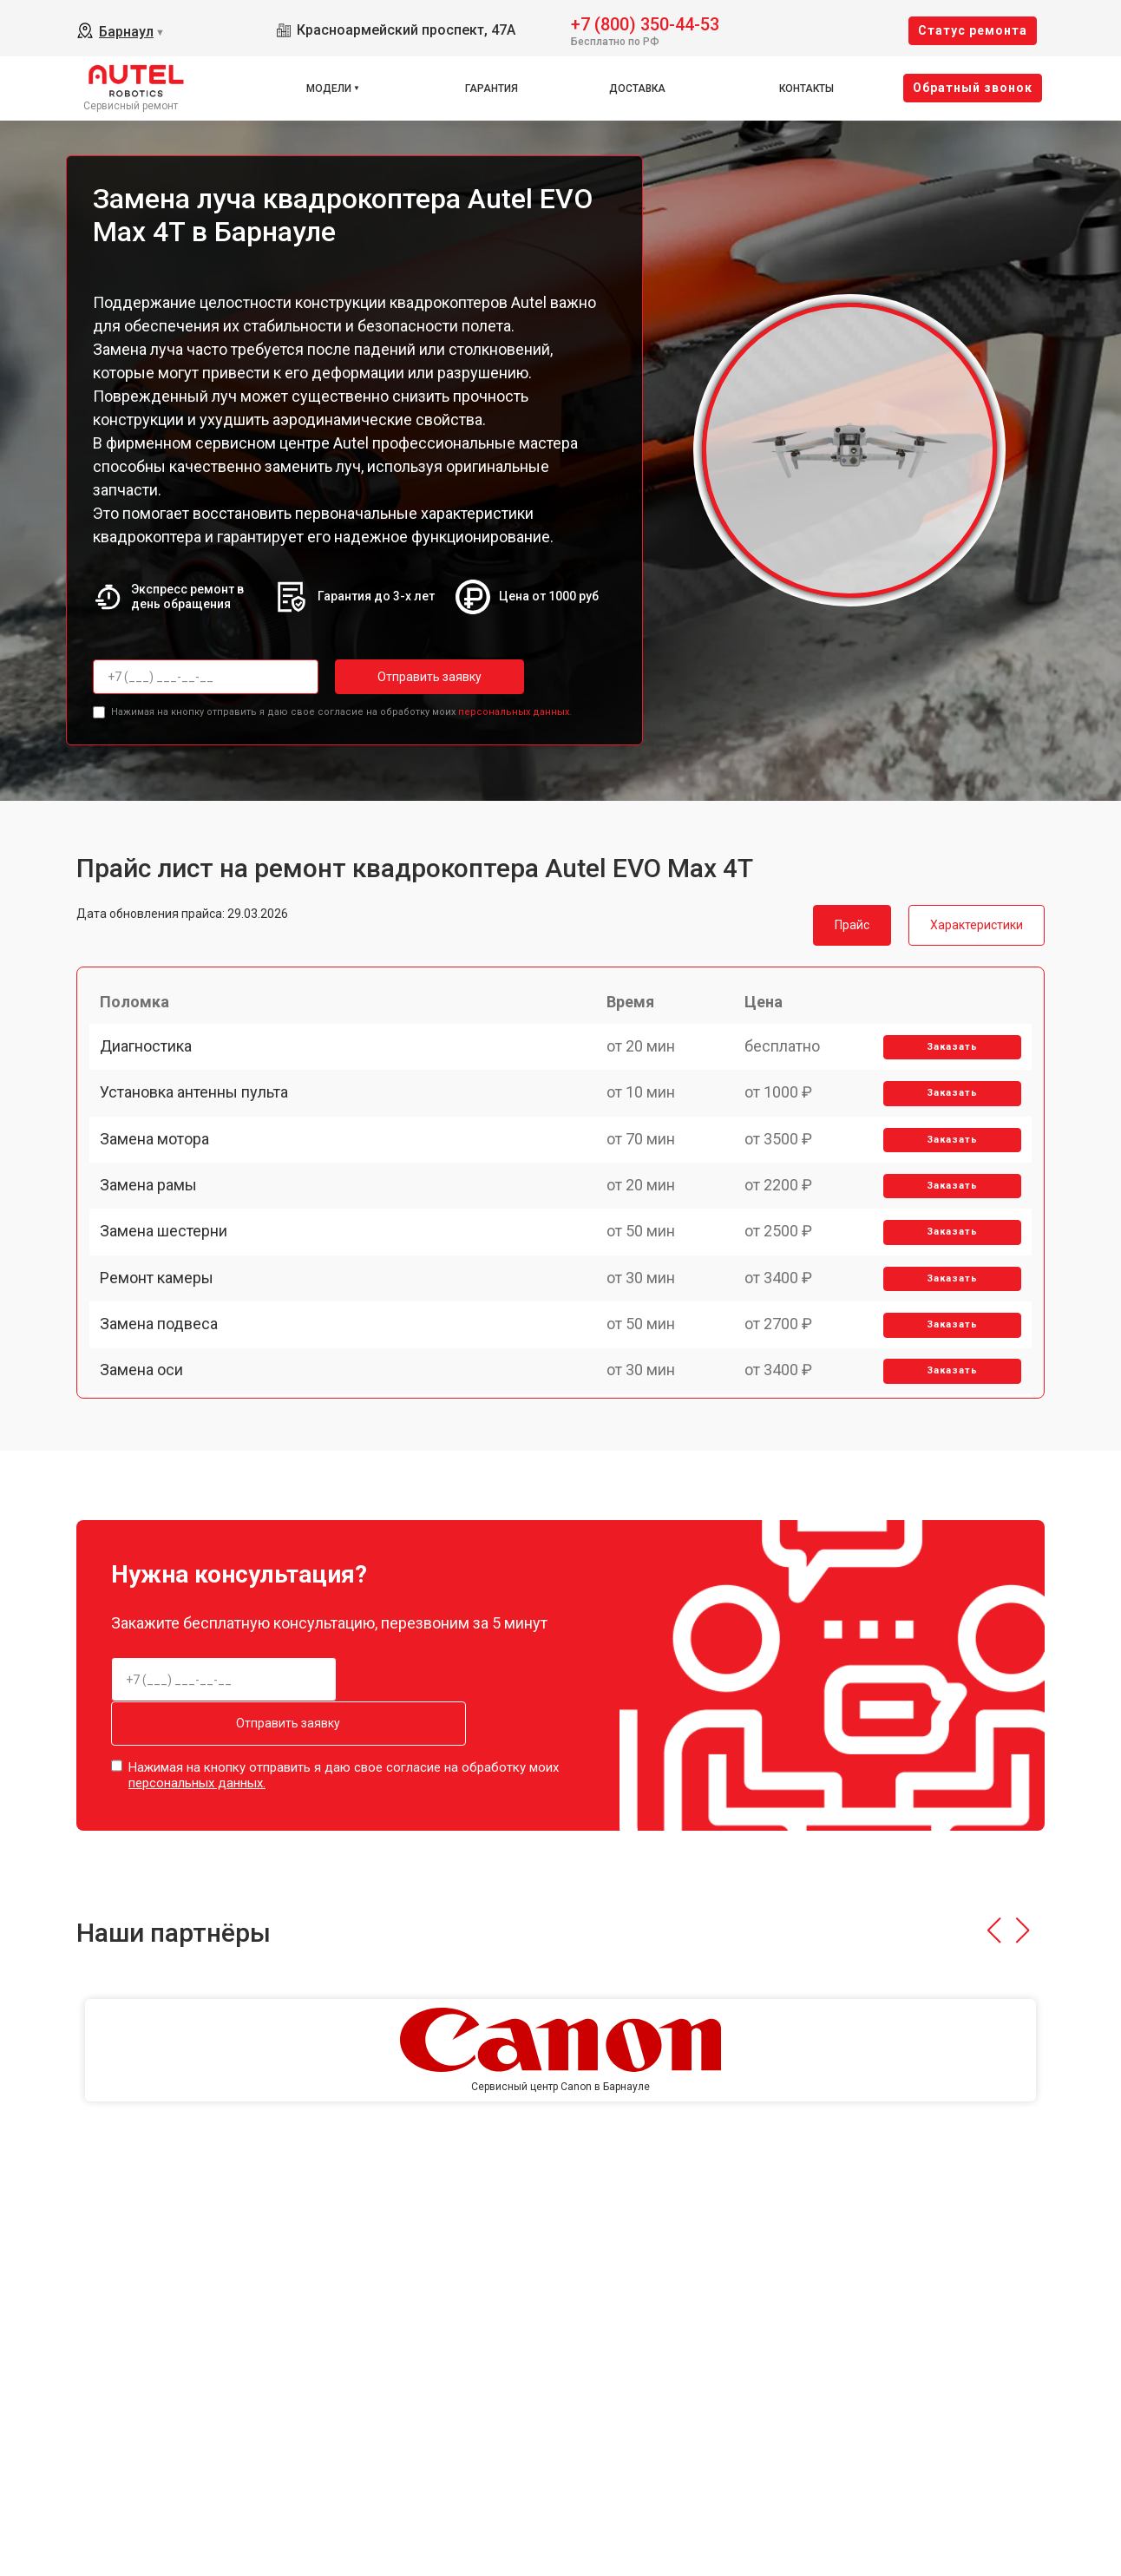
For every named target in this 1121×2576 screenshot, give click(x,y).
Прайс (852, 920)
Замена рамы (155, 1243)
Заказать (946, 1062)
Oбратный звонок (972, 88)
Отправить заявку (404, 677)
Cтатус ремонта (972, 30)
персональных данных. (515, 706)
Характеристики (976, 920)
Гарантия (491, 88)
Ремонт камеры (163, 1363)
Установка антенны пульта (201, 1122)
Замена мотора (161, 1182)
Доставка (637, 88)
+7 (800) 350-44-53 (645, 23)
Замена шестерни (170, 1303)
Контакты (806, 88)
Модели (328, 88)
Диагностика (153, 1061)
